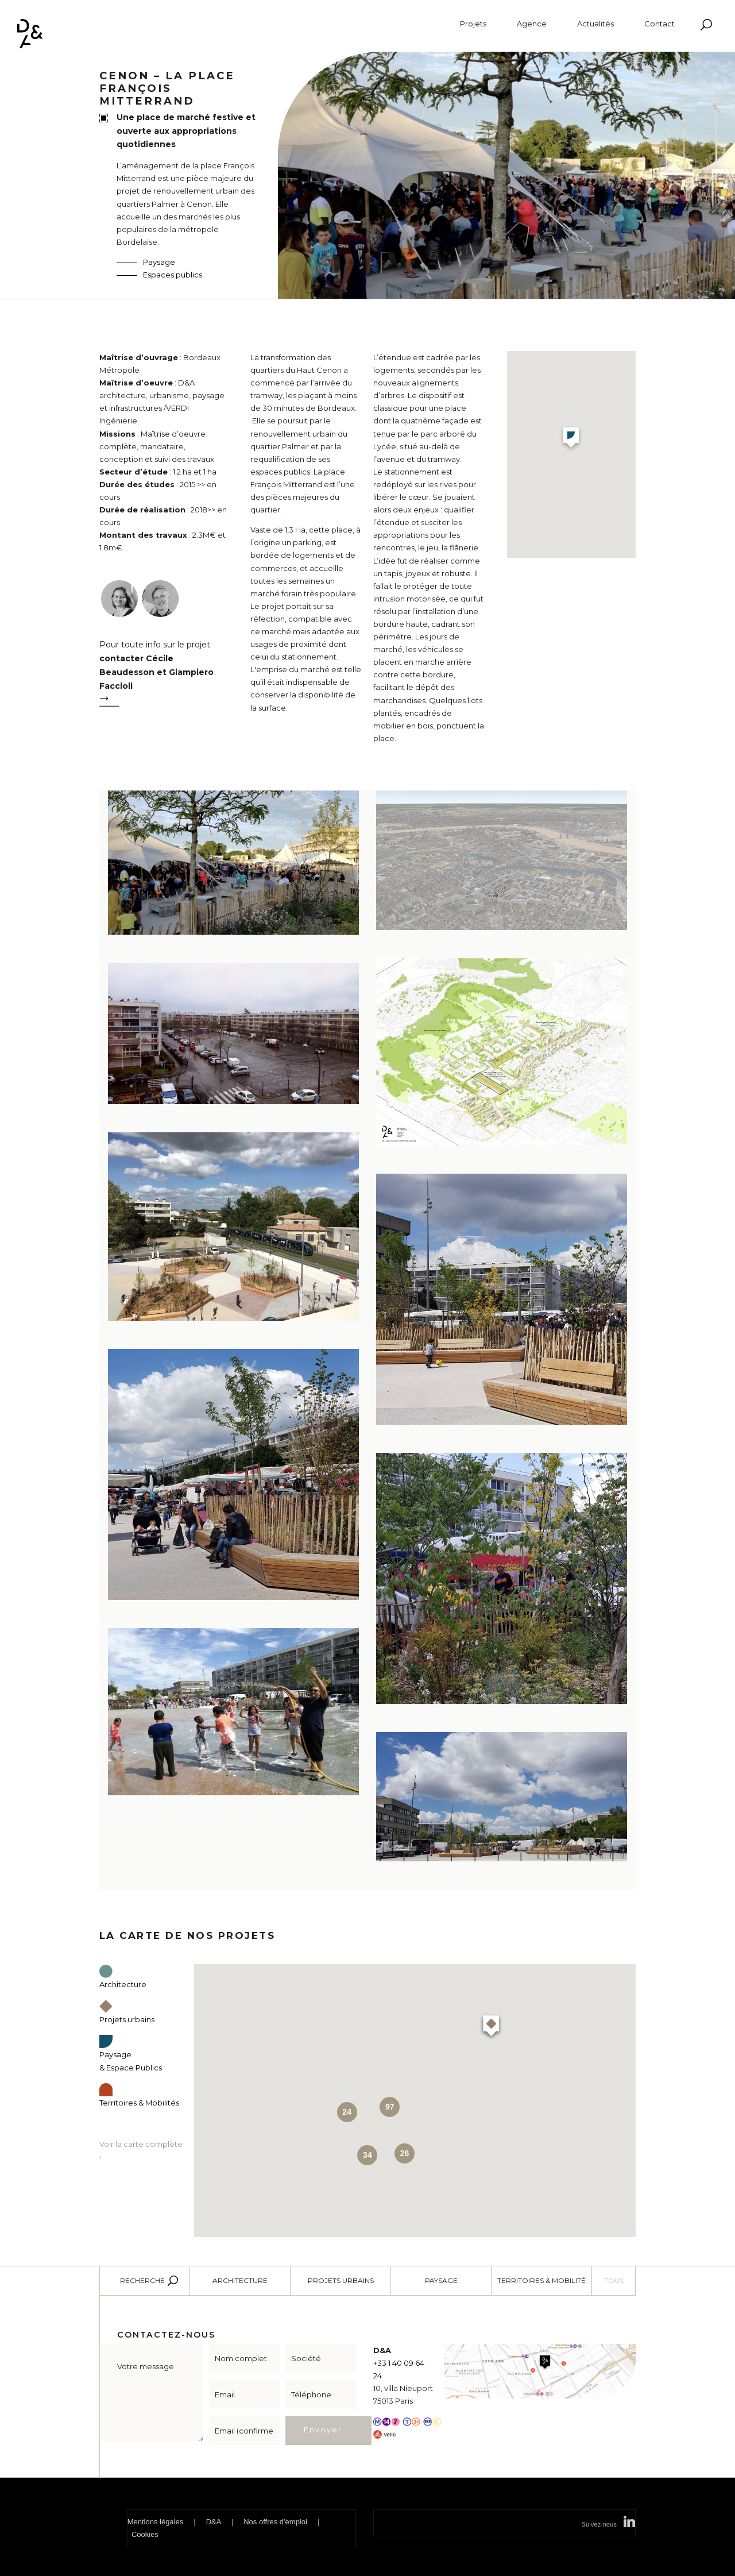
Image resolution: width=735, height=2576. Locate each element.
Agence (532, 24)
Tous (614, 2280)
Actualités (595, 24)
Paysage (159, 262)
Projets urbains (341, 2280)
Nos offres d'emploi (275, 2521)
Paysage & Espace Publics (130, 2054)
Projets (473, 24)
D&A (213, 2521)
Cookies (144, 2534)
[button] (571, 439)
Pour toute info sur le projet (163, 675)
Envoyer (323, 2429)
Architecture (240, 2280)
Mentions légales (155, 2521)
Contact (659, 24)
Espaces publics (172, 274)
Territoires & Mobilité (541, 2280)
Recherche (142, 2280)
